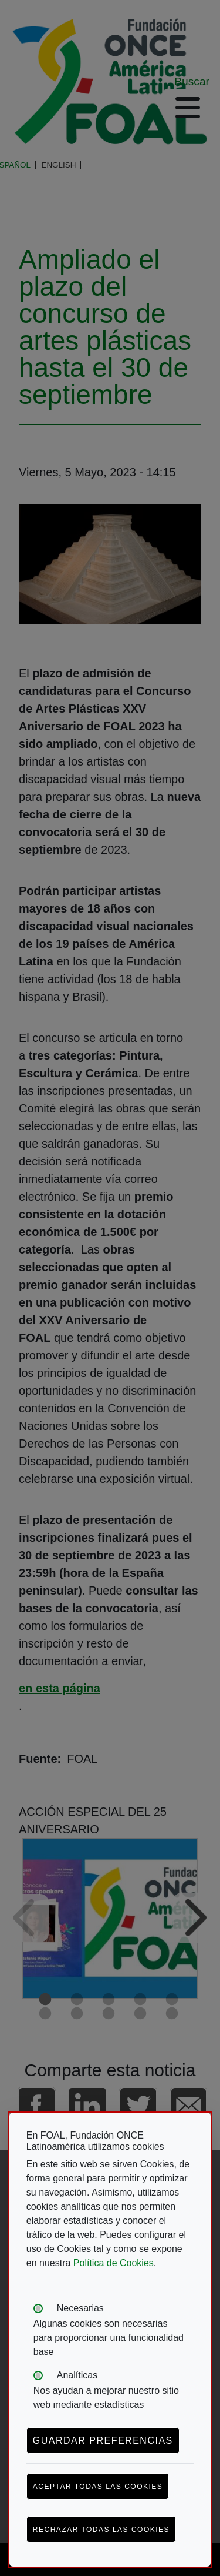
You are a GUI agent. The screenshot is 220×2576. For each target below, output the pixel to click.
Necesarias (80, 2308)
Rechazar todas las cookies (101, 2529)
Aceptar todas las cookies (98, 2487)
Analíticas (77, 2375)
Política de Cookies (111, 2263)
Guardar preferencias (103, 2440)
